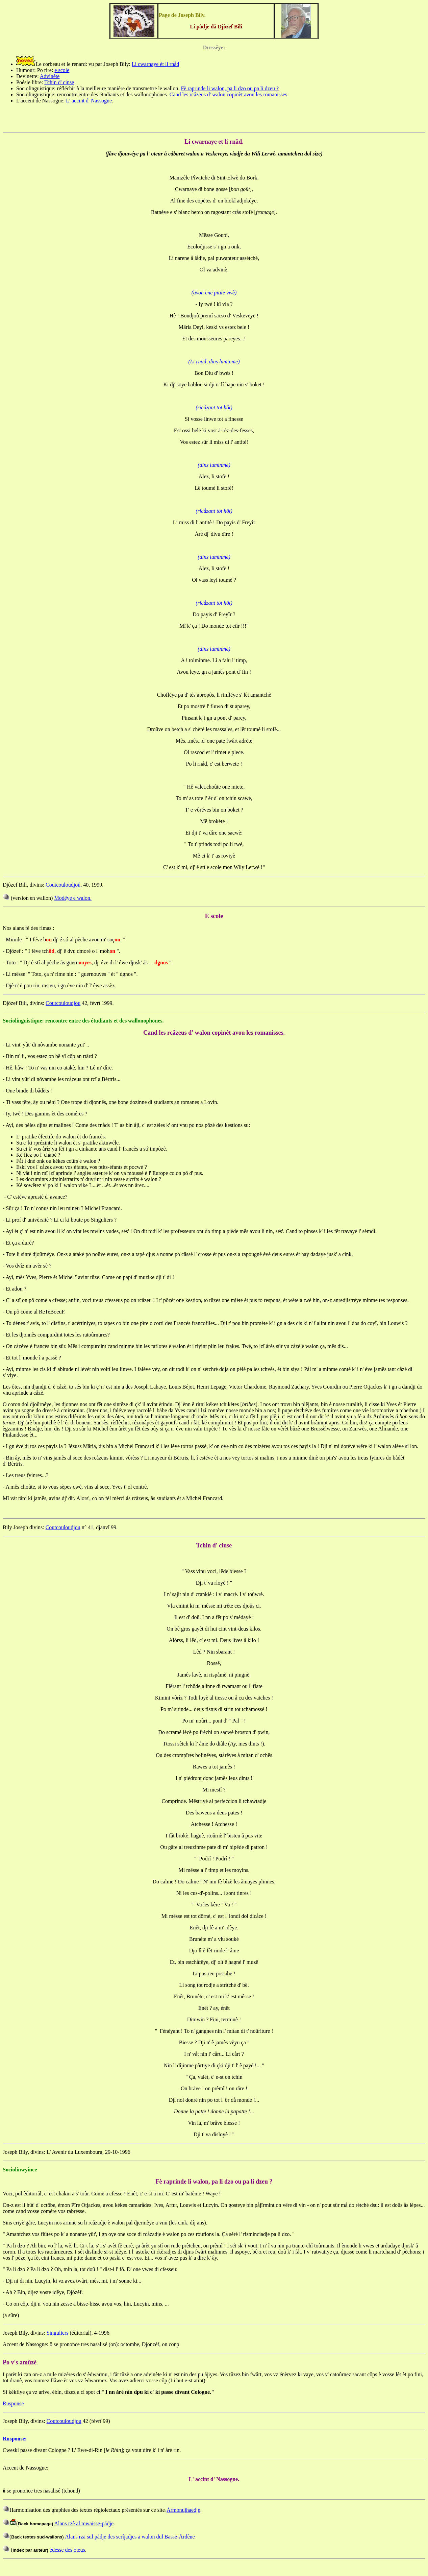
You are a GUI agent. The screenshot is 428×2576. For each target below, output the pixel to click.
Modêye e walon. (73, 898)
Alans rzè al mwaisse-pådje (84, 2523)
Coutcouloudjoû (63, 885)
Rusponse (13, 2403)
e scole (61, 70)
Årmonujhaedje (183, 2510)
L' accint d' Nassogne (89, 100)
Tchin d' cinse (59, 82)
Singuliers (58, 2333)
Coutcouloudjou (63, 1003)
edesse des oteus (67, 2550)
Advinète (50, 76)
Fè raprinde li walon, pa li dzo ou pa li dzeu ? (230, 88)
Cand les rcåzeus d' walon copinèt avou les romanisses (228, 94)
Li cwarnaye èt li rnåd (155, 64)
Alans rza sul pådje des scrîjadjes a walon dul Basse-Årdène (130, 2536)
